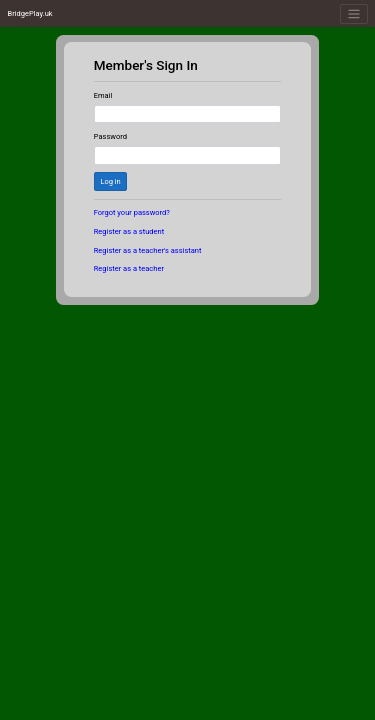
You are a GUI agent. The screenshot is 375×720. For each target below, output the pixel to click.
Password (110, 136)
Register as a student (129, 231)
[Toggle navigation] (353, 14)
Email (103, 95)
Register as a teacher (129, 268)
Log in (110, 181)
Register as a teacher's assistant (148, 250)
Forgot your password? (132, 212)
